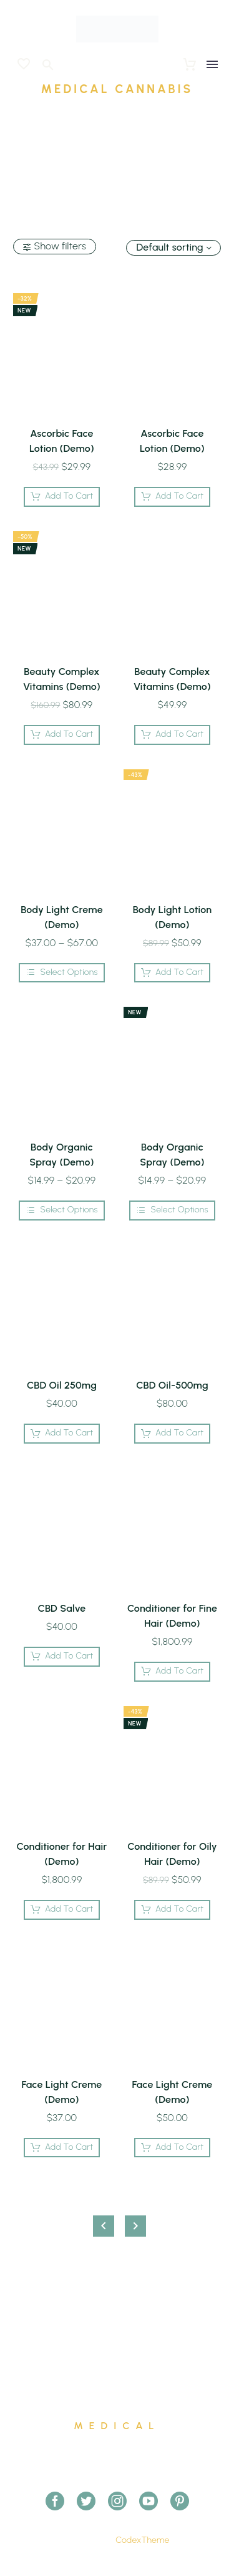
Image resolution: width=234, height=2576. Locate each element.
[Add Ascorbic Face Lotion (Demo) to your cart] (62, 497)
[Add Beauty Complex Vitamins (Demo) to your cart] (62, 735)
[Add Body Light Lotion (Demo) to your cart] (172, 973)
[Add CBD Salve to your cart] (62, 1657)
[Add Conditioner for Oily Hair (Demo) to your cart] (172, 1910)
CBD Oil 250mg (62, 1385)
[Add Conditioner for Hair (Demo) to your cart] (62, 1910)
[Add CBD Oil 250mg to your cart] (62, 1434)
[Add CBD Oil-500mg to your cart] (172, 1434)
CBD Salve (61, 1608)
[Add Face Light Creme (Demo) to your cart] (62, 2148)
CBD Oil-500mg (172, 1385)
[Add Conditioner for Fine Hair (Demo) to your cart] (172, 1672)
